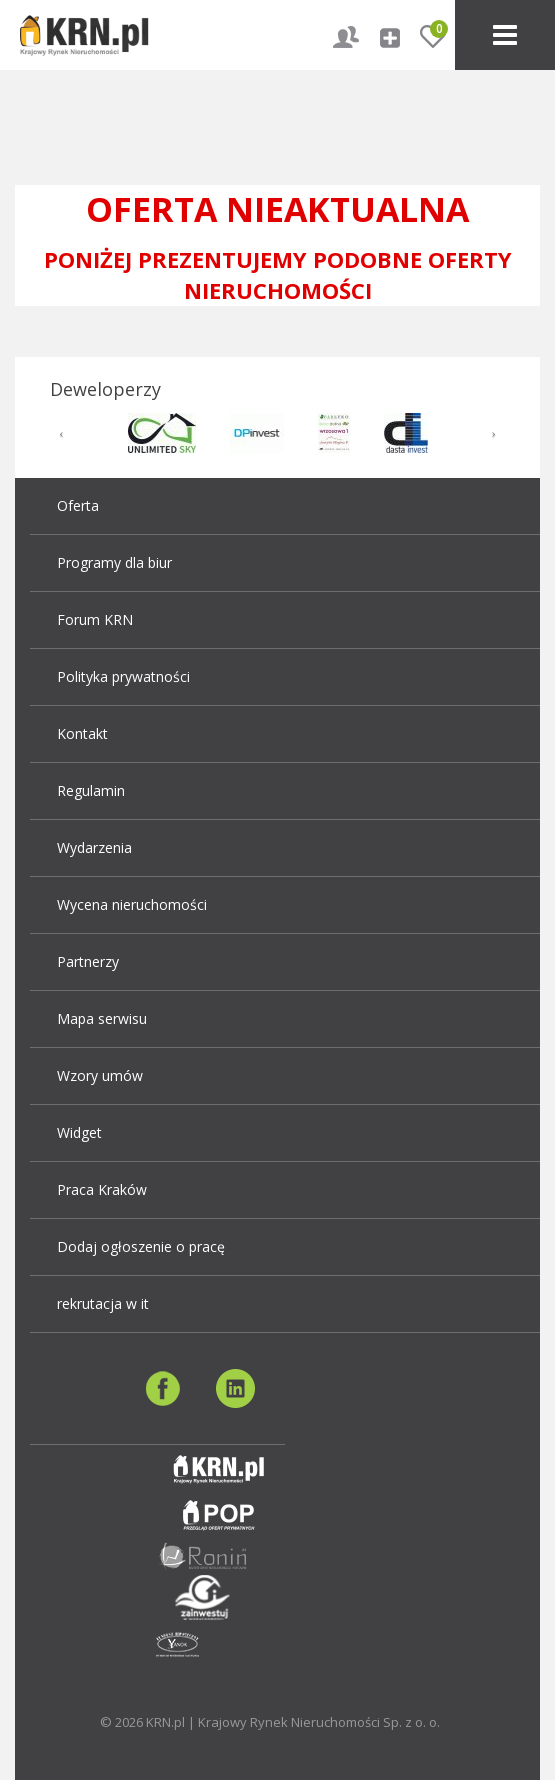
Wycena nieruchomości (132, 904)
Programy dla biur (114, 562)
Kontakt (82, 733)
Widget (79, 1132)
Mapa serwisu (102, 1018)
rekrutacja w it (103, 1303)
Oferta (78, 505)
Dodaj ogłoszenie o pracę (141, 1246)
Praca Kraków (102, 1189)
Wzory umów (100, 1075)
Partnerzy (88, 961)
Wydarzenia (94, 847)
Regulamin (91, 790)
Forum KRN (95, 619)
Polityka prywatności (123, 676)
